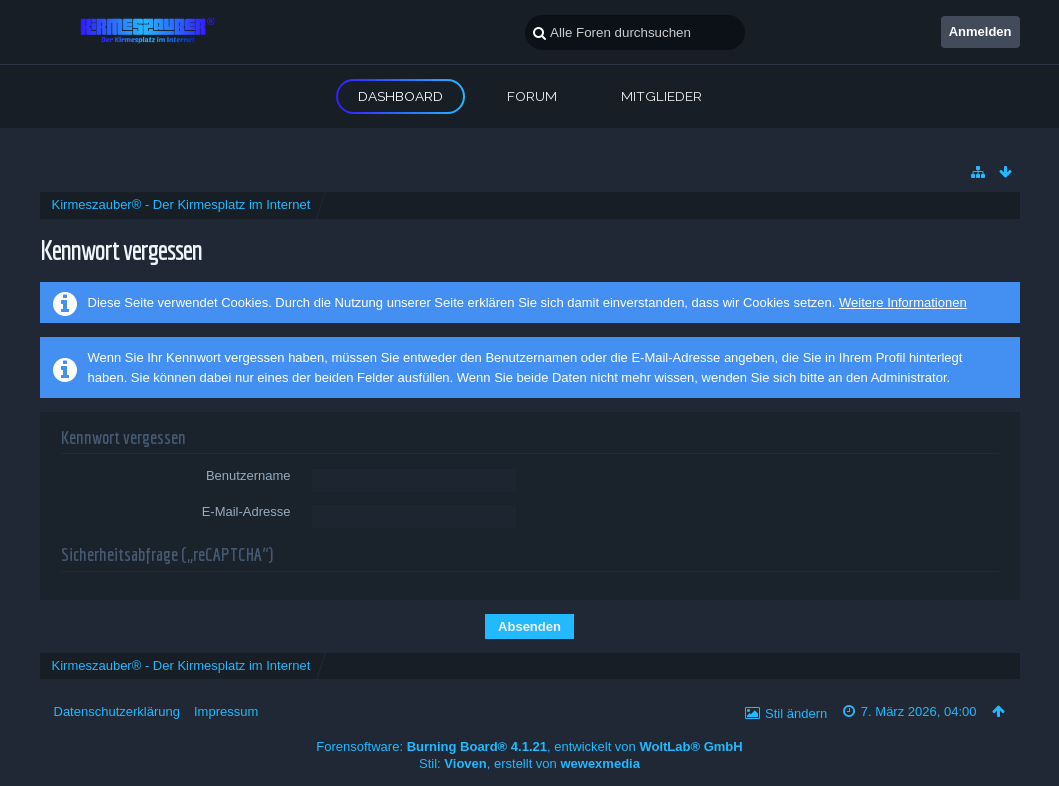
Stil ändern (796, 713)
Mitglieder (661, 96)
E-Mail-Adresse (246, 511)
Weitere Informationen (903, 302)
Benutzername (248, 475)
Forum (532, 96)
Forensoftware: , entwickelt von (529, 746)
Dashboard (400, 96)
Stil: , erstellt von (529, 763)
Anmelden (980, 31)
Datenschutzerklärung (117, 711)
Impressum (226, 711)
